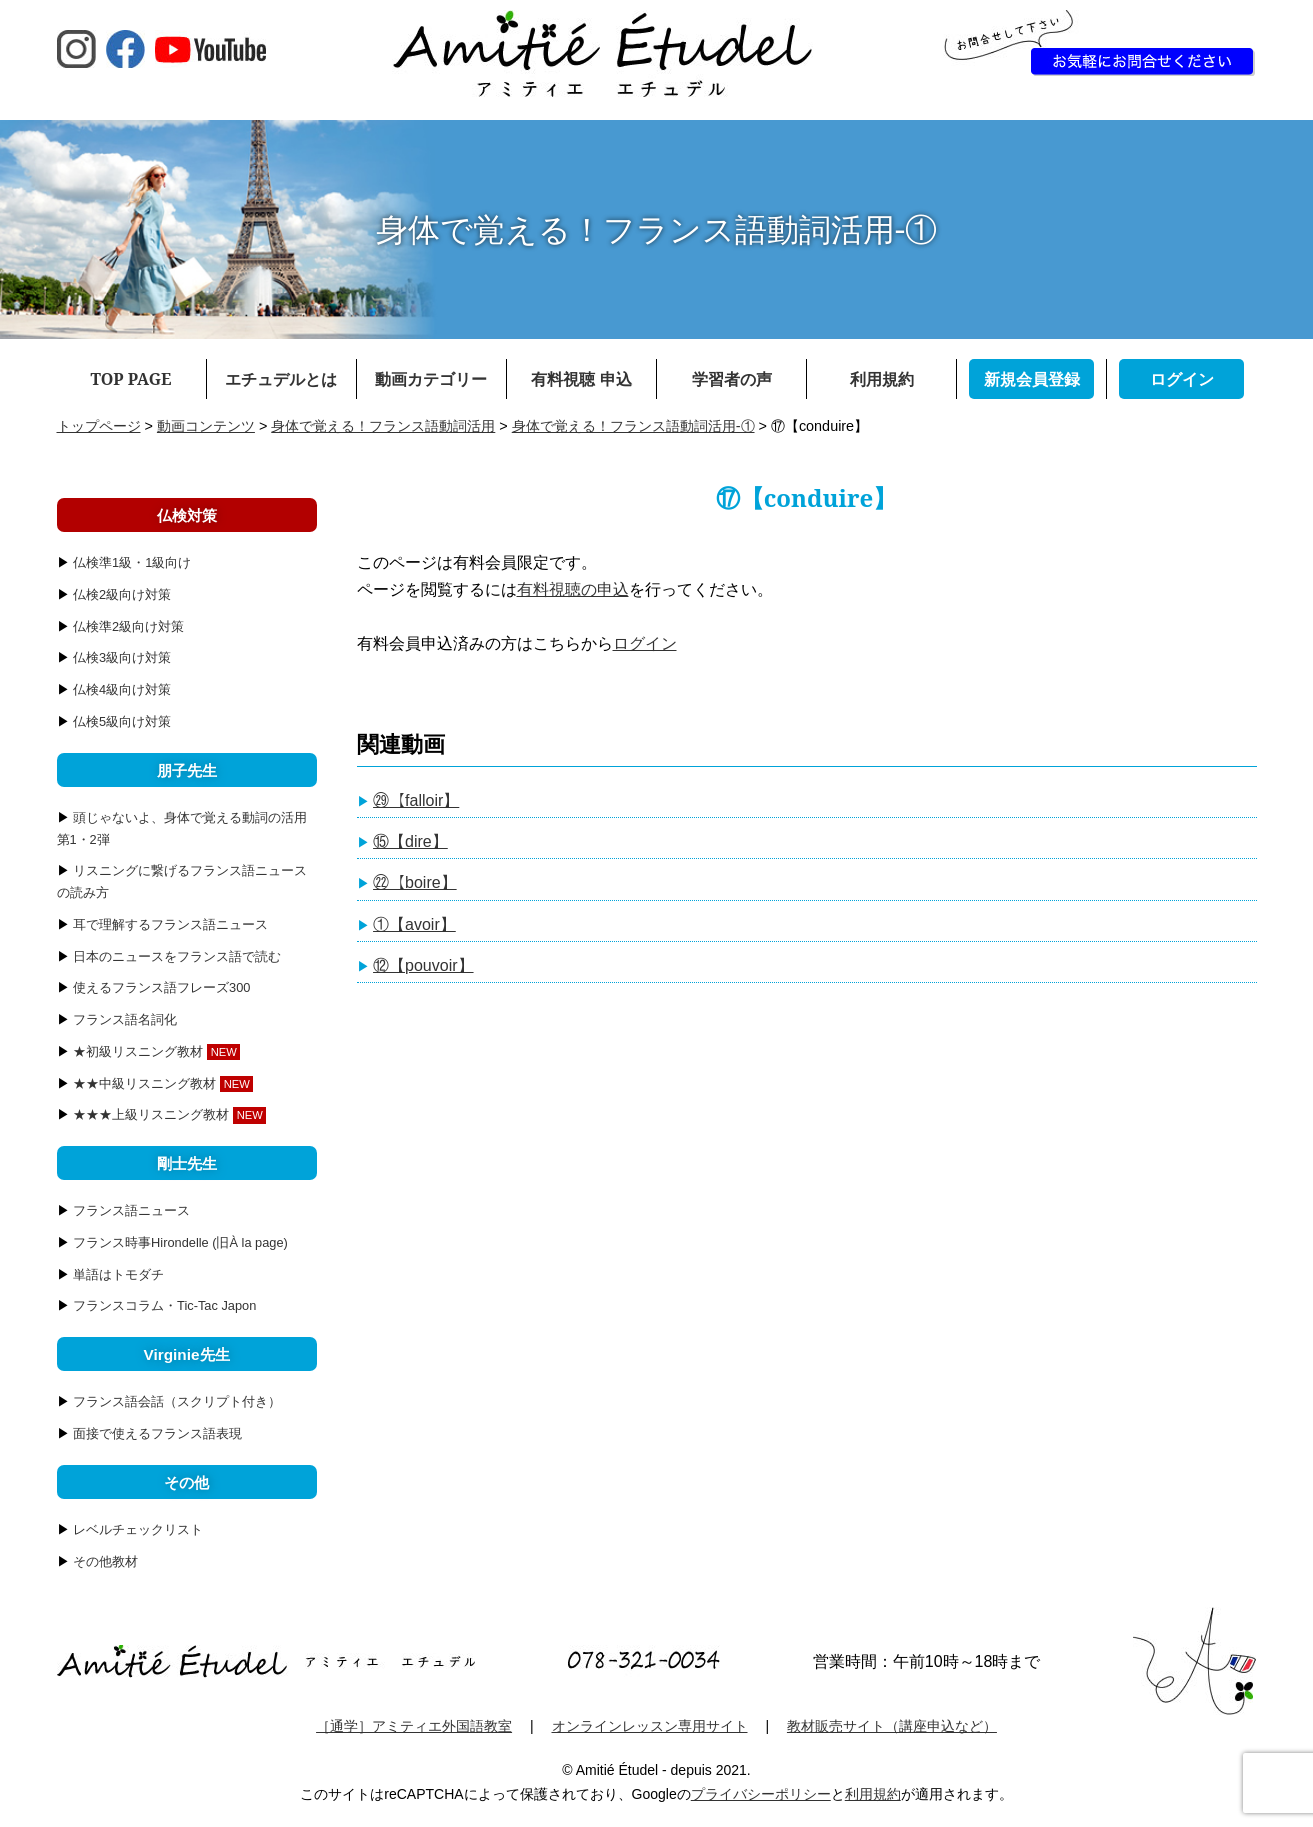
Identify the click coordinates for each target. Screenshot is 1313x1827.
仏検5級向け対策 (122, 721)
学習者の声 (732, 379)
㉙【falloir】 (416, 800)
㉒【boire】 (415, 882)
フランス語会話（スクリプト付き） (177, 1401)
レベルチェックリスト (138, 1529)
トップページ (99, 426)
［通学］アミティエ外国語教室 (414, 1726)
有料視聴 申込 (581, 379)
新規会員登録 (1032, 379)
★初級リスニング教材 (138, 1051)
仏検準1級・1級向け (132, 562)
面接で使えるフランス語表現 (157, 1433)
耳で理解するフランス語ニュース (170, 924)
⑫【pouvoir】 (423, 965)
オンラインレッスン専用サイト (650, 1726)
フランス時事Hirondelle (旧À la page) (180, 1242)
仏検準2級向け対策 (128, 626)
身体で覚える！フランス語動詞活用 (383, 426)
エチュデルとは (281, 379)
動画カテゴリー (431, 379)
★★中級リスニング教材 (144, 1083)
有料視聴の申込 (573, 589)
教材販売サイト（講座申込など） (892, 1726)
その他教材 (105, 1561)
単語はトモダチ (118, 1274)
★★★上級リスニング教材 (151, 1114)
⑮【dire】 (410, 841)
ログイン (1182, 379)
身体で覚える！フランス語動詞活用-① (633, 426)
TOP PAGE (131, 379)
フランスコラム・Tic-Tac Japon (164, 1305)
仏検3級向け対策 (122, 657)
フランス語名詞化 (125, 1019)
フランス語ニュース (131, 1210)
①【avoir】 (414, 924)
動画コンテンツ (206, 426)
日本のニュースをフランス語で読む (177, 956)
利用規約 (882, 379)
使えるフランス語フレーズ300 (161, 987)
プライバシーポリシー (761, 1794)
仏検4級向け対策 (122, 689)
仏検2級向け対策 (122, 594)
